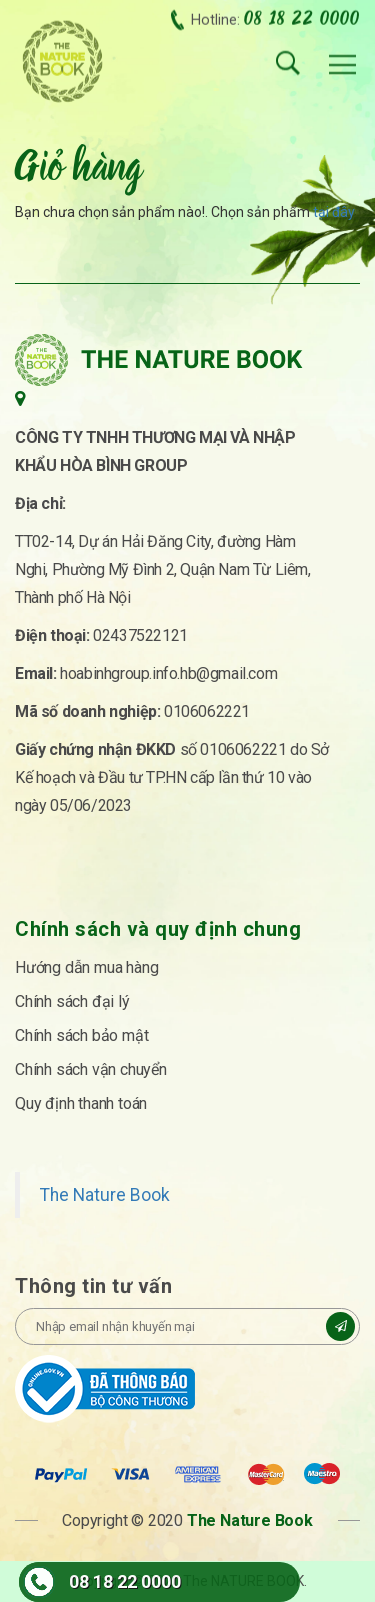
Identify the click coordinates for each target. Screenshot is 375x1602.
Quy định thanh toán (81, 1103)
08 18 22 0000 (125, 1581)
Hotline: (275, 16)
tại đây (334, 212)
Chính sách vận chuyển (91, 1069)
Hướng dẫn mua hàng (86, 967)
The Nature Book (105, 1195)
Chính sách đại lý (72, 1001)
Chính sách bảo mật (81, 1035)
